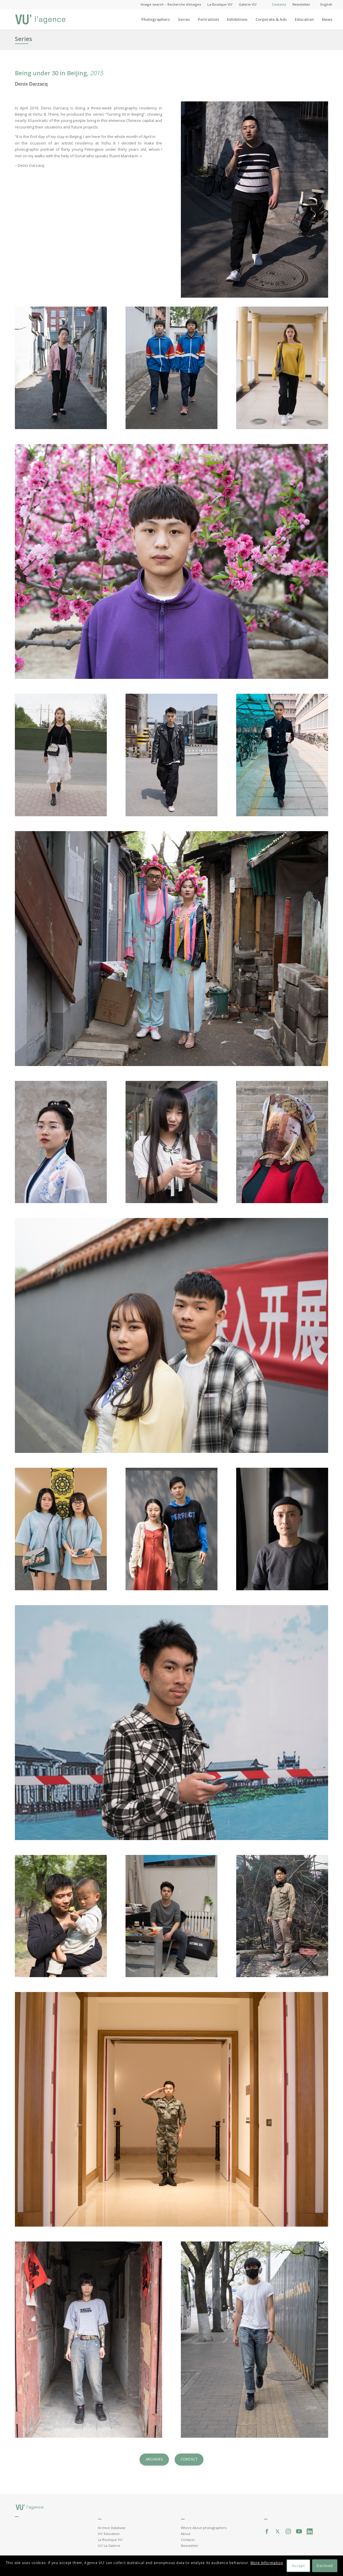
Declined (325, 2565)
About (185, 2533)
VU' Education (109, 2533)
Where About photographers (204, 2527)
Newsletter (301, 4)
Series (23, 39)
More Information (266, 2562)
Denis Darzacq (31, 84)
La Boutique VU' (110, 2539)
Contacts (279, 4)
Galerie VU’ (248, 4)
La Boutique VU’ (220, 4)
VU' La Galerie (109, 2545)
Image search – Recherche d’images (171, 4)
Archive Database (112, 2527)
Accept (298, 2565)
